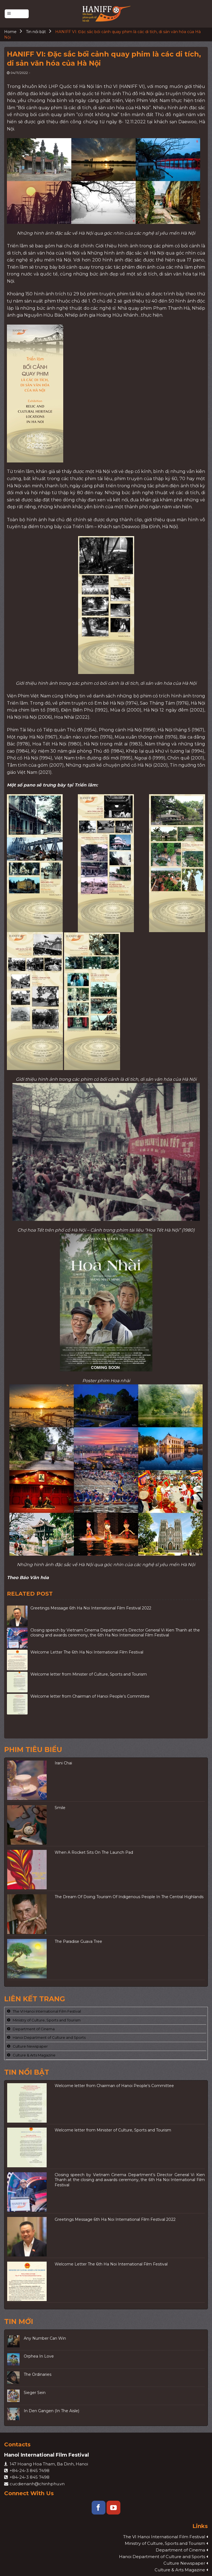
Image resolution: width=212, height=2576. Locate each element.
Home (10, 31)
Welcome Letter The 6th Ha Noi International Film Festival (86, 1652)
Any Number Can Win (45, 2338)
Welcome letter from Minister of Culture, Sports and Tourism (88, 1674)
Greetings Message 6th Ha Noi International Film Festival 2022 (90, 1608)
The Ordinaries (37, 2374)
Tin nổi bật (36, 31)
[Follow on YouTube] (113, 2508)
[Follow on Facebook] (98, 2508)
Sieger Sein (35, 2392)
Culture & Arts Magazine (34, 2055)
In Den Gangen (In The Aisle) (51, 2410)
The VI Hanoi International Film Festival (47, 2011)
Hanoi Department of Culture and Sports (49, 2037)
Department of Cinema (34, 2029)
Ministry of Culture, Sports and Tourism (47, 2020)
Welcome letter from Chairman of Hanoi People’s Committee (90, 1696)
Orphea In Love (39, 2356)
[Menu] (17, 13)
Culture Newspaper (30, 2046)
